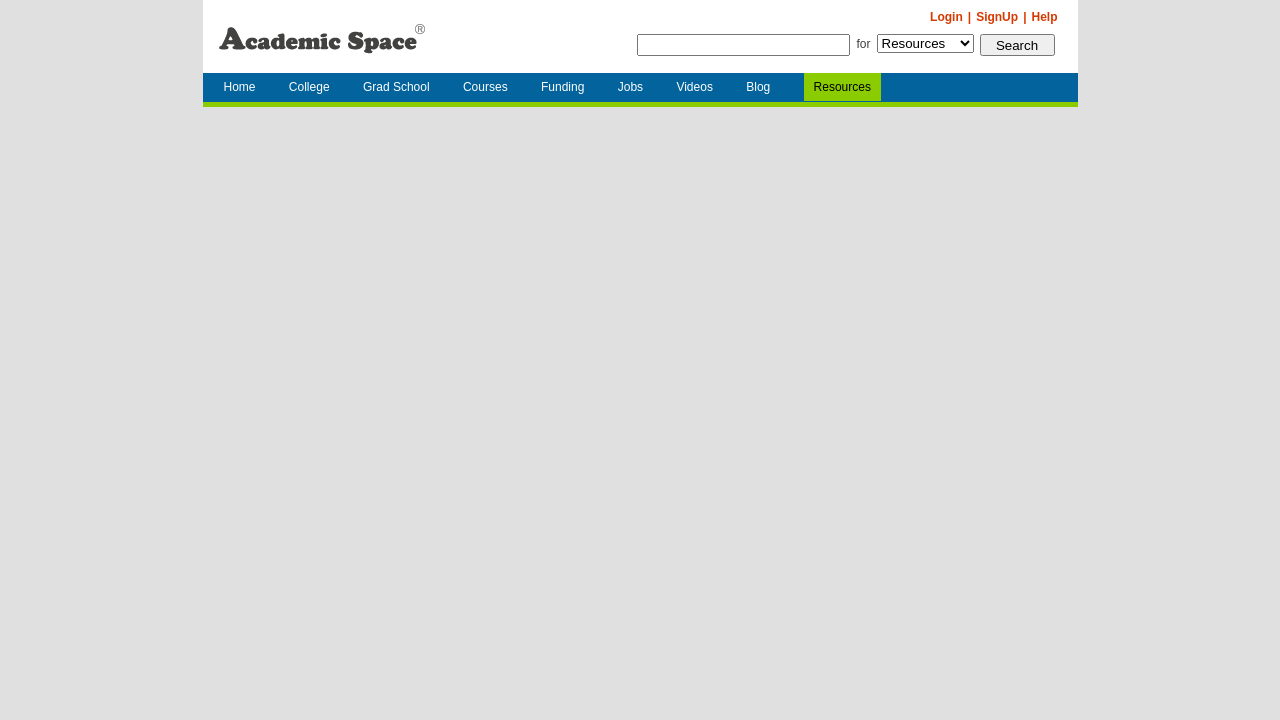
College (309, 87)
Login (946, 17)
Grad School (396, 87)
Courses (485, 87)
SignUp (997, 17)
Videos (694, 87)
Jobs (630, 87)
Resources (842, 87)
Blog (758, 87)
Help (1044, 17)
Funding (562, 87)
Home (240, 87)
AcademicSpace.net (322, 37)
